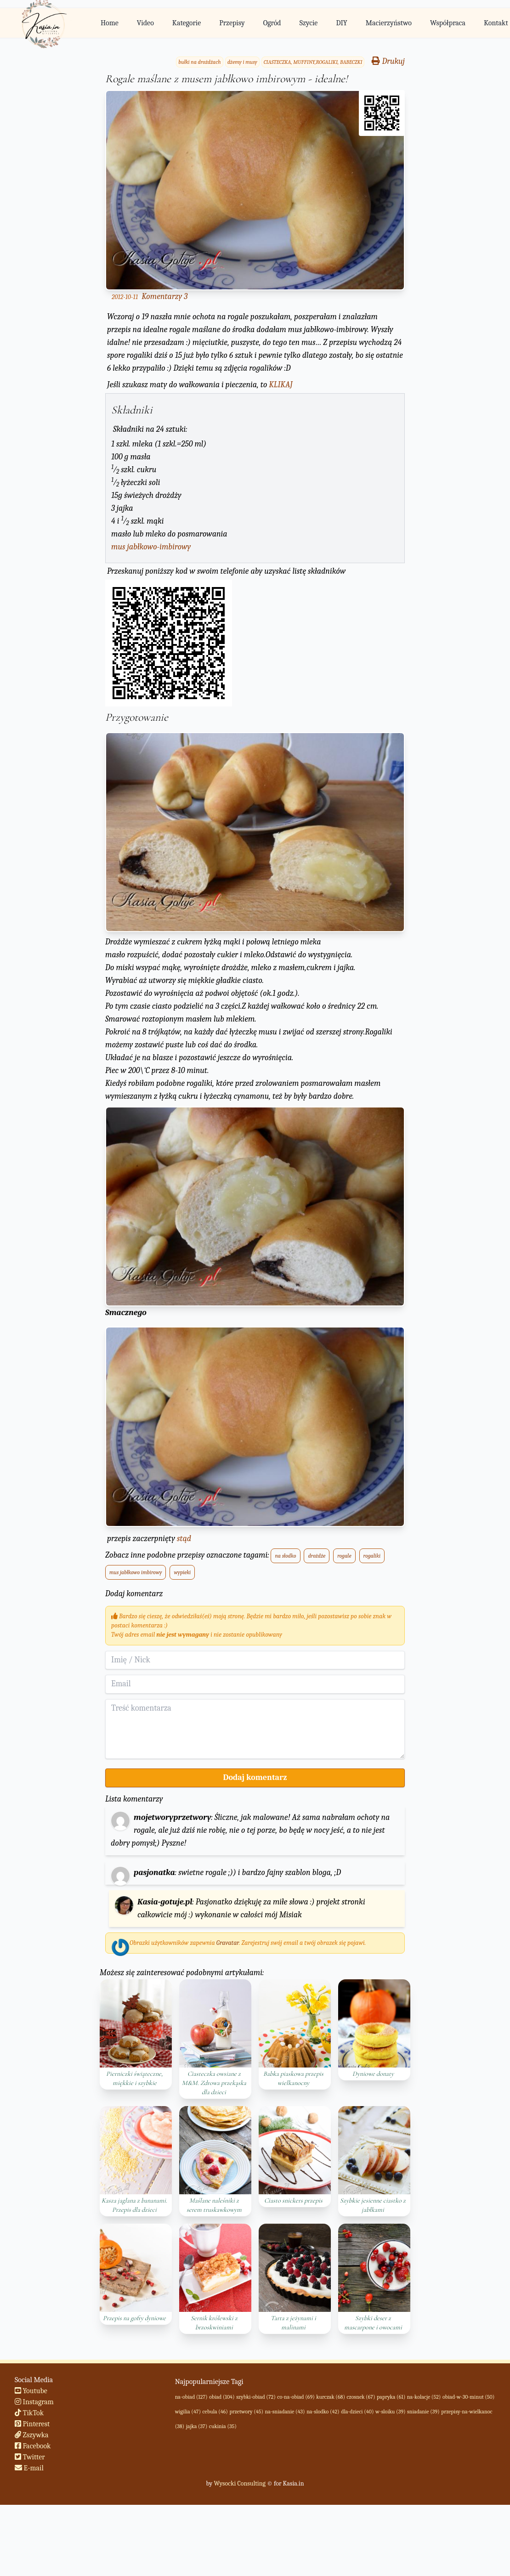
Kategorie (186, 23)
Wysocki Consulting (239, 2483)
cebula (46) (215, 2411)
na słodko (285, 1556)
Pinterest (32, 2424)
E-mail (29, 2468)
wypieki (182, 1572)
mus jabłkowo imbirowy (135, 1572)
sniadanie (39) (423, 2411)
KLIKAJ (280, 385)
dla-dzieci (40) (357, 2411)
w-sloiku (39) (390, 2411)
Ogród (272, 23)
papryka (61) (391, 2397)
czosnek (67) (361, 2397)
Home (110, 23)
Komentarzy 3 (164, 296)
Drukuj (388, 61)
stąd (184, 1538)
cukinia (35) (223, 2426)
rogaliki (371, 1556)
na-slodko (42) (322, 2411)
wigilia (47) (188, 2411)
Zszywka (32, 2435)
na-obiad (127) (191, 2397)
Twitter (30, 2457)
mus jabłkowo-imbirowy (151, 547)
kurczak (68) (330, 2397)
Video (145, 23)
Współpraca (447, 23)
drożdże (316, 1556)
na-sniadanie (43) (285, 2411)
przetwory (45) (246, 2411)
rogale (344, 1556)
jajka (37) (197, 2426)
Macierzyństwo (389, 23)
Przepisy (231, 23)
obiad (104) (221, 2397)
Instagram (34, 2402)
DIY (341, 23)
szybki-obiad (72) (256, 2397)
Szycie (309, 23)
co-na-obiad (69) (295, 2397)
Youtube (31, 2391)
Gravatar (227, 1943)
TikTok (29, 2413)
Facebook (33, 2446)
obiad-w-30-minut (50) (468, 2397)
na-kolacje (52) (424, 2397)
